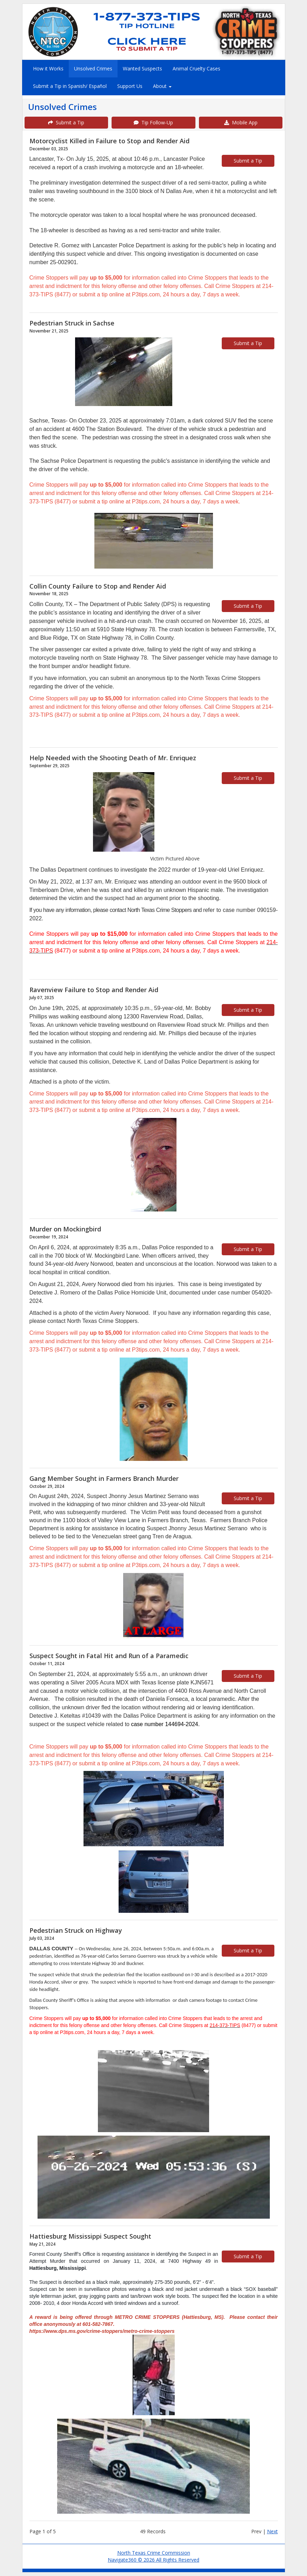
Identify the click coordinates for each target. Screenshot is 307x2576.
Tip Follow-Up (153, 122)
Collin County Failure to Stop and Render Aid (97, 586)
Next (272, 2531)
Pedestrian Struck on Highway (75, 1930)
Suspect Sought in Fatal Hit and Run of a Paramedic (108, 1655)
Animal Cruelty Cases (196, 68)
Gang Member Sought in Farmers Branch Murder (104, 1478)
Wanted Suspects (142, 68)
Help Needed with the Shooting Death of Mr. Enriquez (112, 758)
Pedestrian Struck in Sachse (71, 323)
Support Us (129, 86)
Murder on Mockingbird (65, 1229)
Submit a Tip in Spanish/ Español (70, 86)
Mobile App (241, 122)
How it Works (48, 68)
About (162, 86)
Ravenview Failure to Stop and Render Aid (93, 989)
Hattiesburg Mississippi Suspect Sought (90, 2236)
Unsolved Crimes (93, 68)
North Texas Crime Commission (153, 2552)
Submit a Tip (66, 122)
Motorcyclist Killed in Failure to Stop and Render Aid (109, 141)
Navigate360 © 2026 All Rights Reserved (153, 2559)
